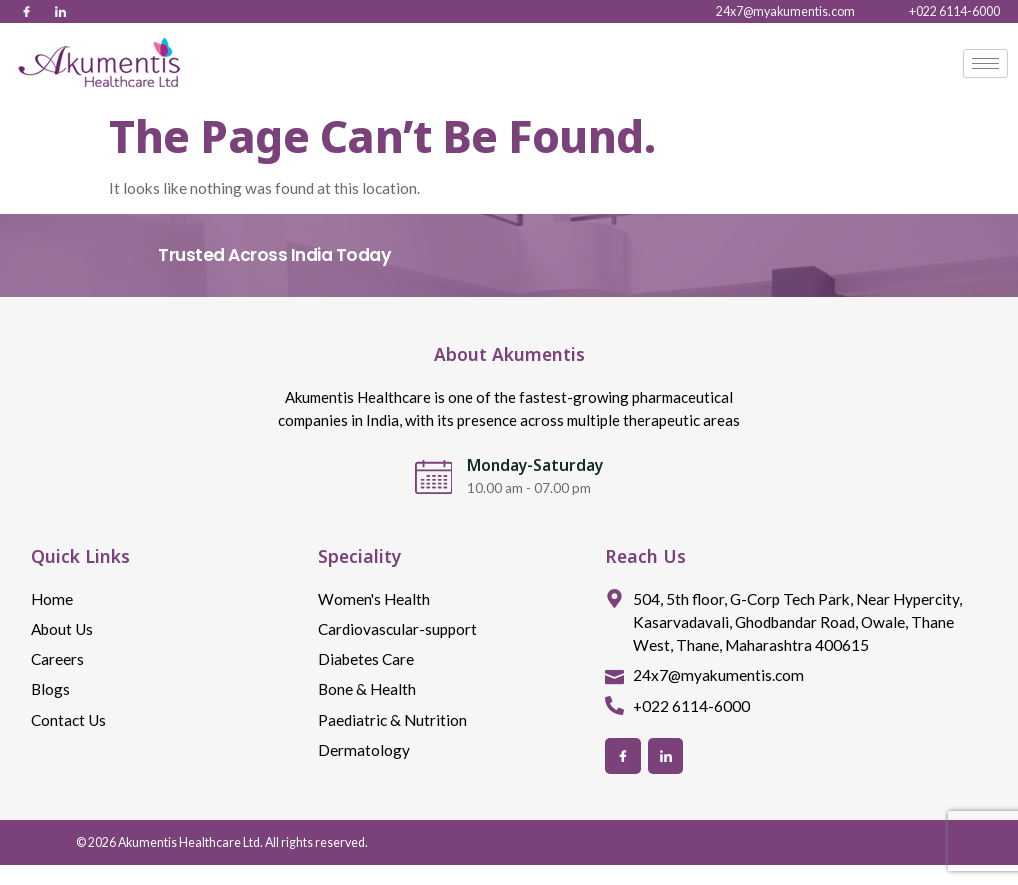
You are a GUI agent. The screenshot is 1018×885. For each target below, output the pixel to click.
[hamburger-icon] (985, 63)
